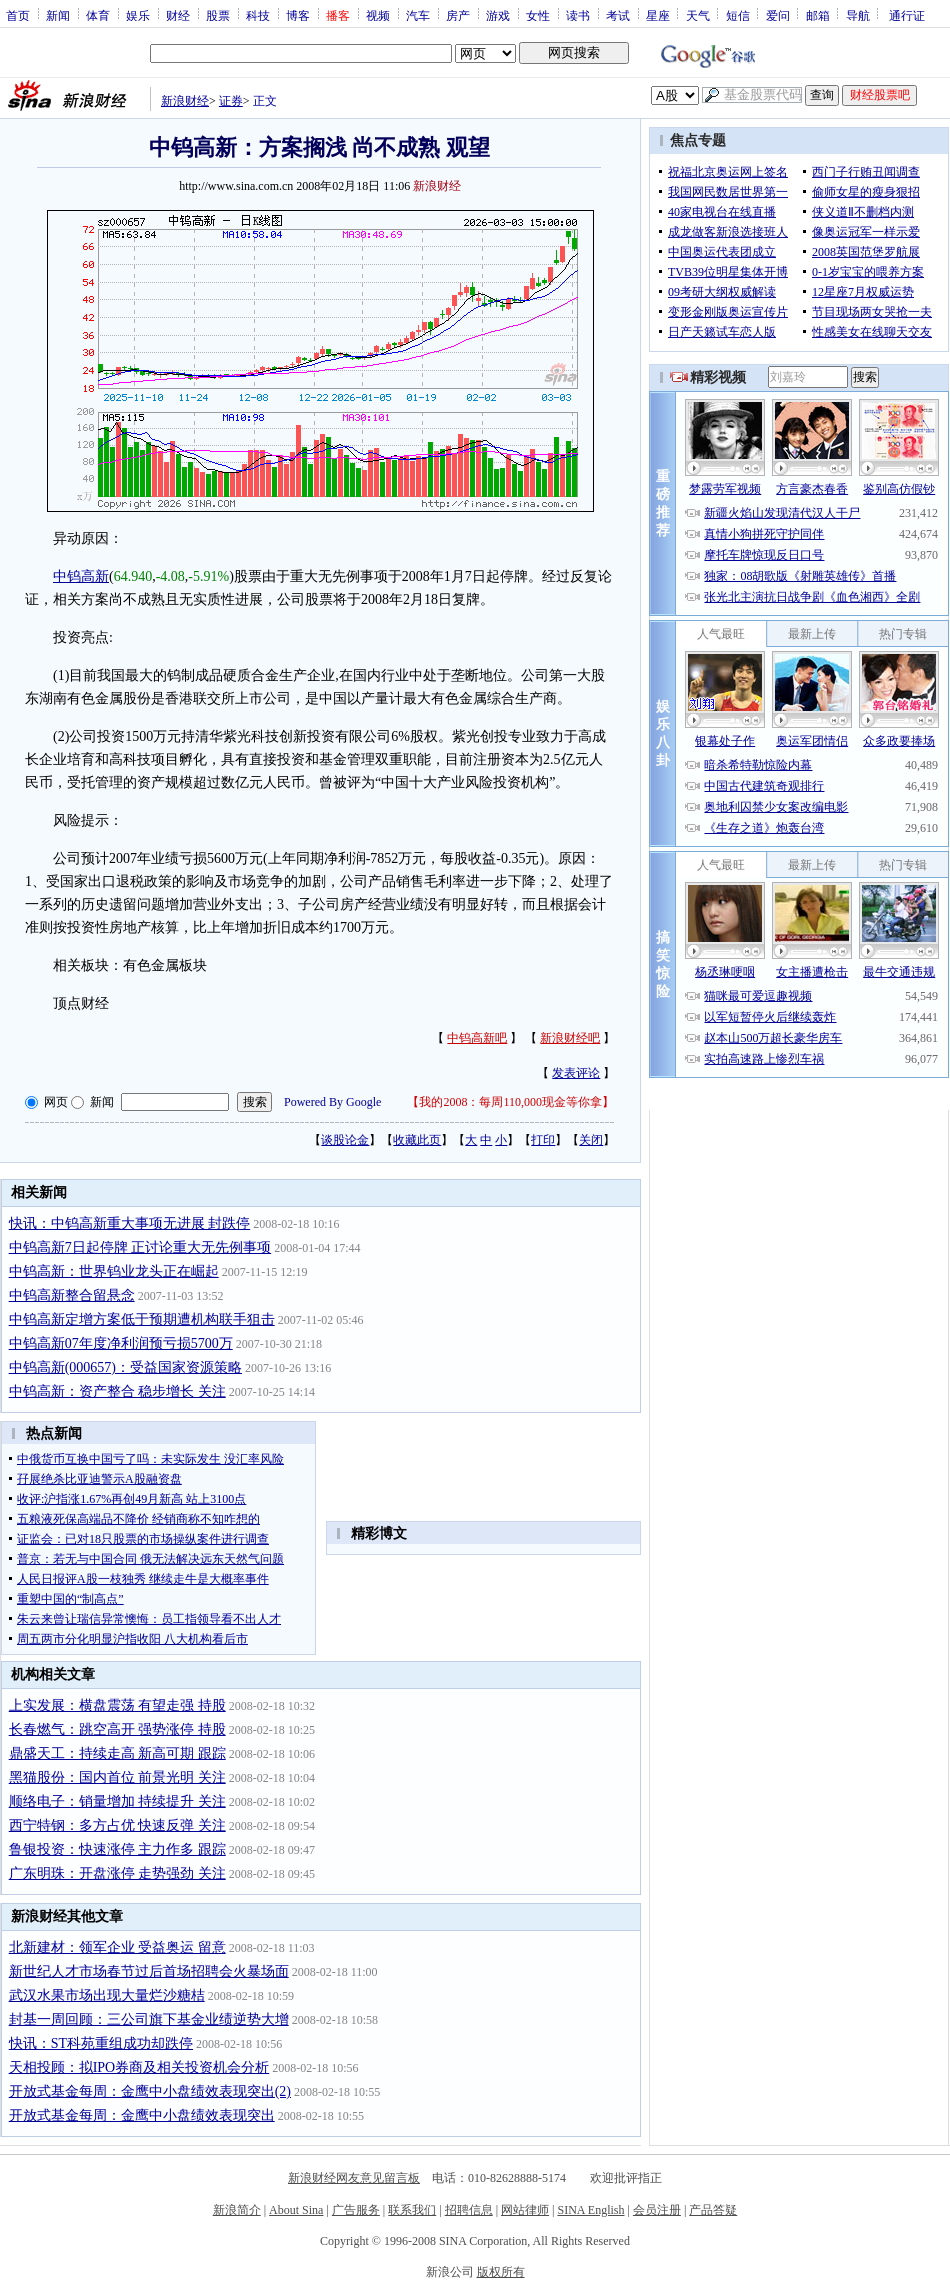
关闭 (591, 1140)
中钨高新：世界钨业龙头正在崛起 (114, 1271)
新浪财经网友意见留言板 (354, 2178)
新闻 (58, 15)
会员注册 (657, 2210)
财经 (178, 15)
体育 (98, 15)
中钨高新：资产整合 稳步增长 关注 (117, 1391)
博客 (298, 15)
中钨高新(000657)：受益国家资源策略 (125, 1367)
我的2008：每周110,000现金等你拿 (510, 1102)
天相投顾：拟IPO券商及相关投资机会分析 (139, 2067)
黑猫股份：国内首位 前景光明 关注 (117, 1777)
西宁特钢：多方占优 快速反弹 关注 (117, 1825)
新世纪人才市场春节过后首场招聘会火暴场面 (149, 1971)
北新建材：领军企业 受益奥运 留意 (117, 1947)
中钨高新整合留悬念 (72, 1295)
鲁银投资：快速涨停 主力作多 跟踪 (117, 1849)
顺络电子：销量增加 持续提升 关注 (117, 1801)
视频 (378, 15)
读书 (578, 15)
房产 (458, 15)
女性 (538, 15)
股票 (218, 15)
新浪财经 (185, 101)
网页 (56, 1102)
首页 (18, 15)
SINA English (590, 2210)
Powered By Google (332, 1102)
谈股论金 (345, 1140)
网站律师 (525, 2210)
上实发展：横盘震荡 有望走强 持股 (117, 1705)
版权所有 (501, 2272)
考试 (618, 15)
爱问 (778, 15)
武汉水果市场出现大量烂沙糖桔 (107, 1995)
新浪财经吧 (570, 1038)
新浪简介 (237, 2210)
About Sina (296, 2210)
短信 (738, 15)
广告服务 (356, 2210)
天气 (698, 15)
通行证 (907, 15)
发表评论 (576, 1073)
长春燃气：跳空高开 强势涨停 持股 (117, 1729)
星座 (658, 15)
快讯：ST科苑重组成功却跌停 (101, 2043)
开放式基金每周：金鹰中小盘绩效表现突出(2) (150, 2091)
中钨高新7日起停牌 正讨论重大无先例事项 (140, 1247)
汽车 (418, 15)
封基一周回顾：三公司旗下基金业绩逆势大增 (149, 2019)
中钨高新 (81, 576)
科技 (258, 15)
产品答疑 (713, 2210)
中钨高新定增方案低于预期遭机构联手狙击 (142, 1319)
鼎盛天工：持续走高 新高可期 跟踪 (117, 1753)
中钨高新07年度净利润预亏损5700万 (121, 1343)
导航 (858, 15)
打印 (543, 1140)
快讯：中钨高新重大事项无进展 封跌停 (130, 1223)
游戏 (498, 15)
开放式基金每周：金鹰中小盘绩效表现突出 (142, 2115)
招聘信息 (469, 2210)
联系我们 (412, 2210)
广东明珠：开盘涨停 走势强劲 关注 (117, 1873)
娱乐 (138, 15)
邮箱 (818, 15)
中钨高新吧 (477, 1038)
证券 (231, 101)
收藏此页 (417, 1140)
